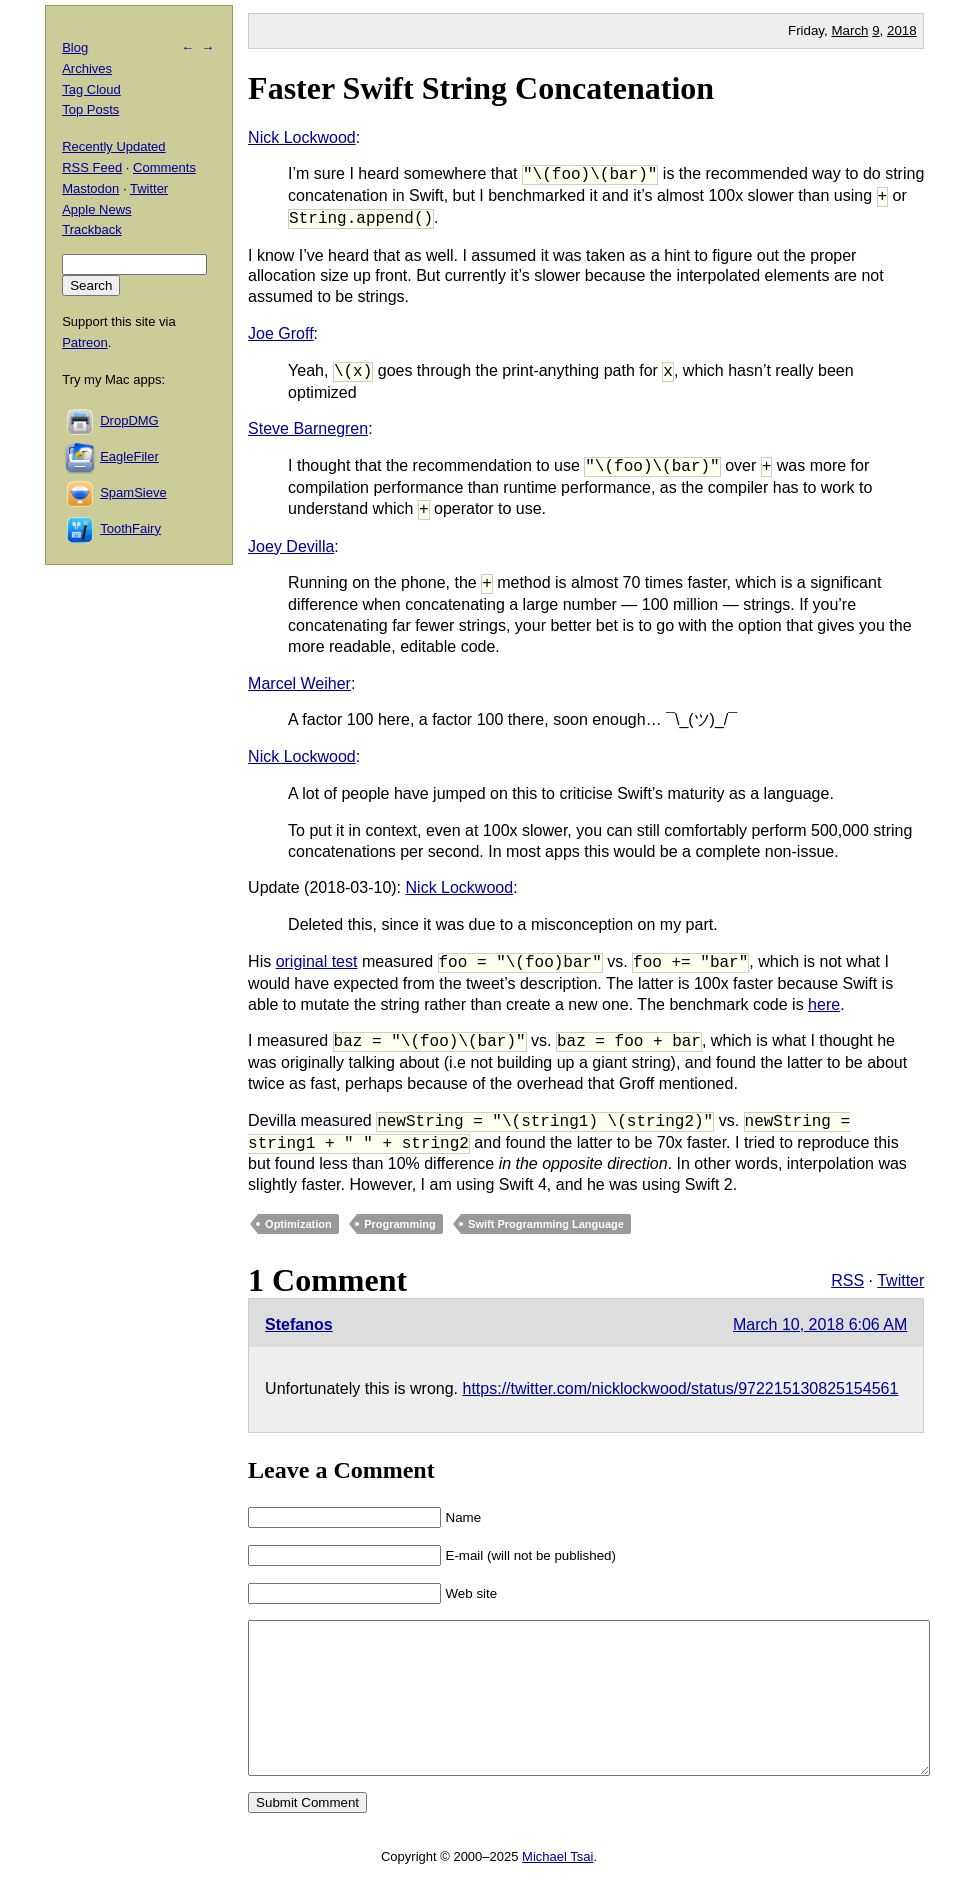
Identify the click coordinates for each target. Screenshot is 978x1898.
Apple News (96, 209)
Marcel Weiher (299, 683)
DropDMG (129, 420)
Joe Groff (281, 333)
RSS (847, 1280)
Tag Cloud (91, 89)
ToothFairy (130, 528)
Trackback (91, 229)
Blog (75, 47)
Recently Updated (113, 146)
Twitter (900, 1280)
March (849, 30)
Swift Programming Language (546, 1224)
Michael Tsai (557, 1886)
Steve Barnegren (308, 428)
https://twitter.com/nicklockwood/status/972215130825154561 (681, 1388)
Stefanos (299, 1324)
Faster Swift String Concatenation (481, 88)
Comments (164, 167)
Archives (87, 68)
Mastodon (90, 188)
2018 (902, 30)
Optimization (298, 1224)
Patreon (85, 342)
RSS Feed (92, 167)
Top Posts (90, 109)
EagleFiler (129, 456)
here (824, 1004)
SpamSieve (133, 492)
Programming (400, 1224)
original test (317, 962)
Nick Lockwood (302, 137)
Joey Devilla (291, 546)
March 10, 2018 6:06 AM (820, 1324)
